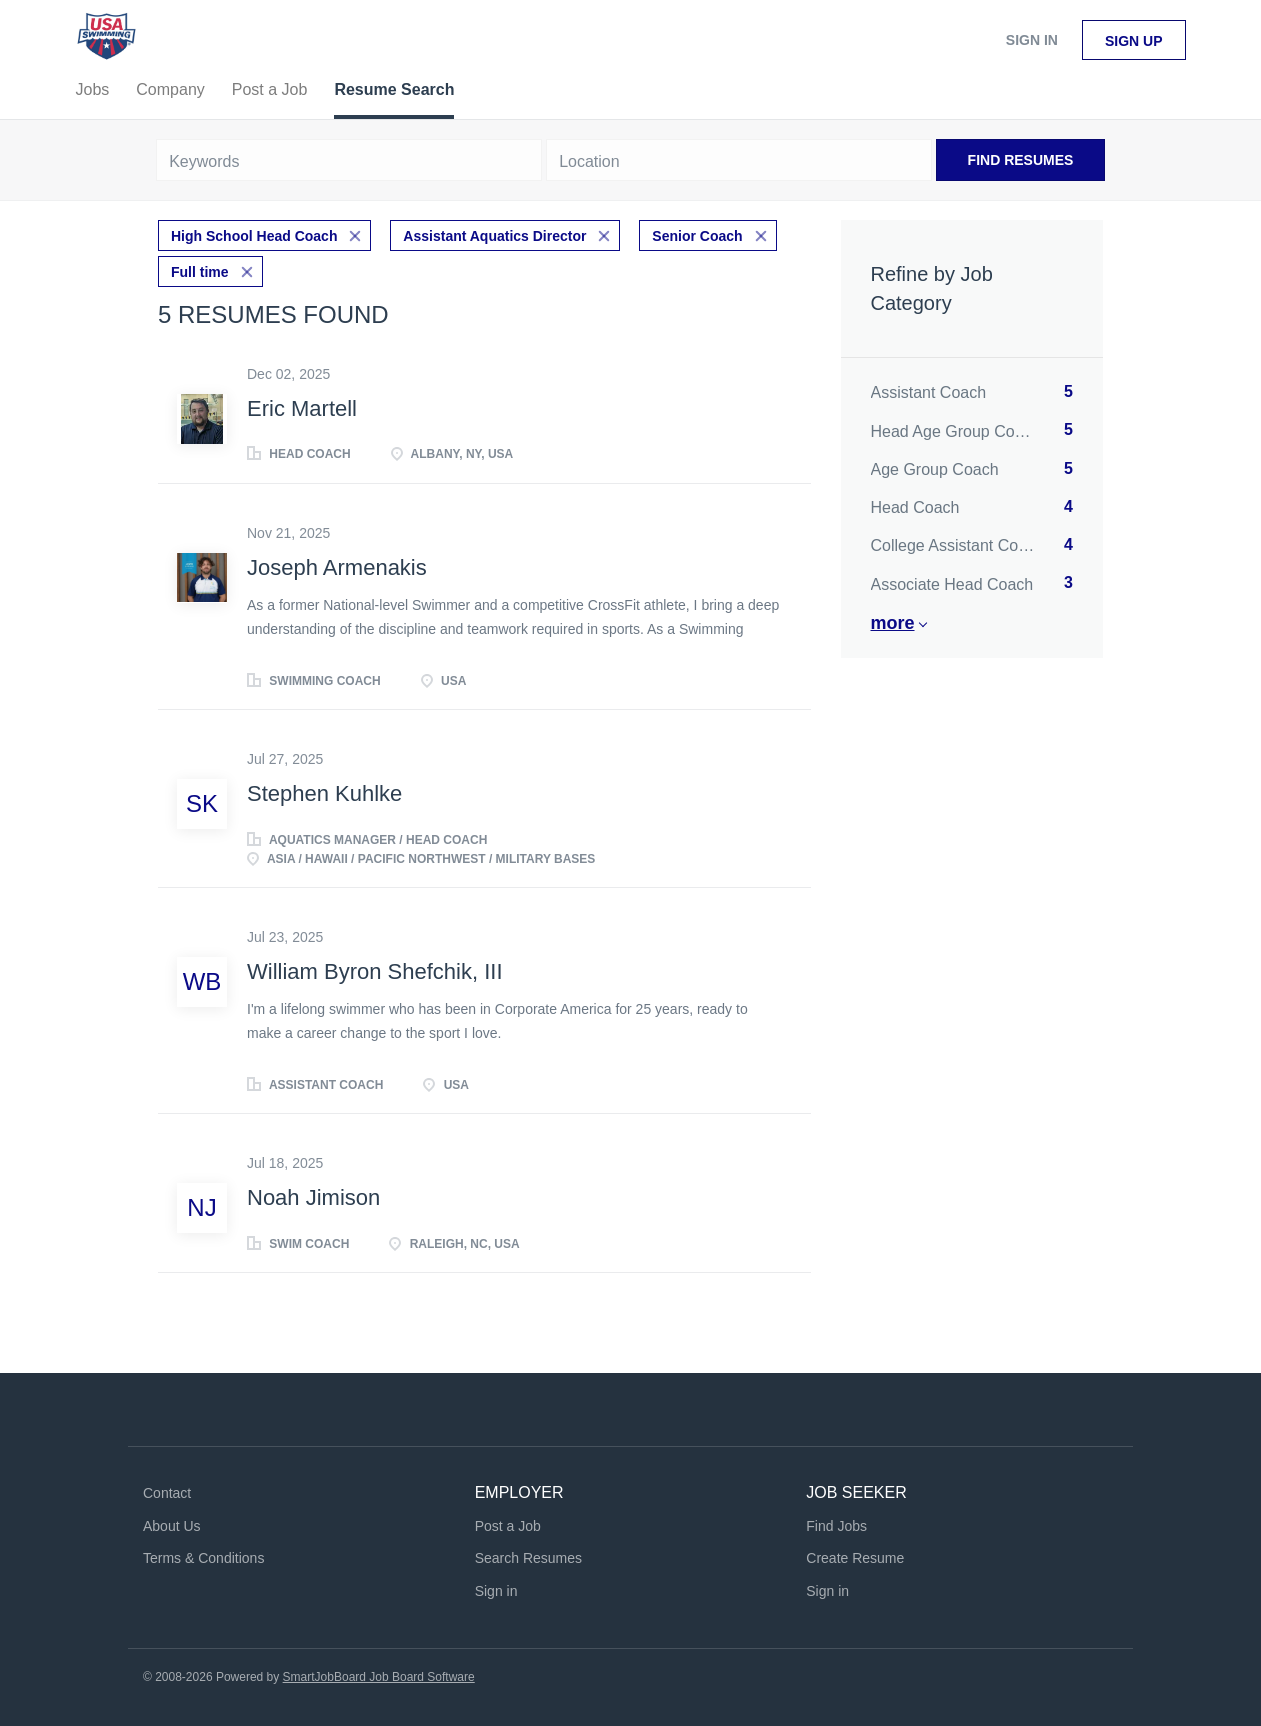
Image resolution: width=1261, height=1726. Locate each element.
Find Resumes (1021, 160)
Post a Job (508, 1526)
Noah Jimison (313, 1197)
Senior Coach (697, 236)
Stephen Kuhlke (324, 793)
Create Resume (855, 1558)
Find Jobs (836, 1526)
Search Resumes (528, 1558)
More (893, 623)
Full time (200, 272)
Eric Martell (302, 408)
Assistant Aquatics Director (494, 236)
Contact (167, 1493)
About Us (172, 1526)
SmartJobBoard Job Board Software (379, 1677)
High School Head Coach (254, 236)
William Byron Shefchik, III (375, 971)
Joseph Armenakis (337, 567)
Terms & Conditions (203, 1558)
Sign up (1134, 41)
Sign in (1032, 40)
